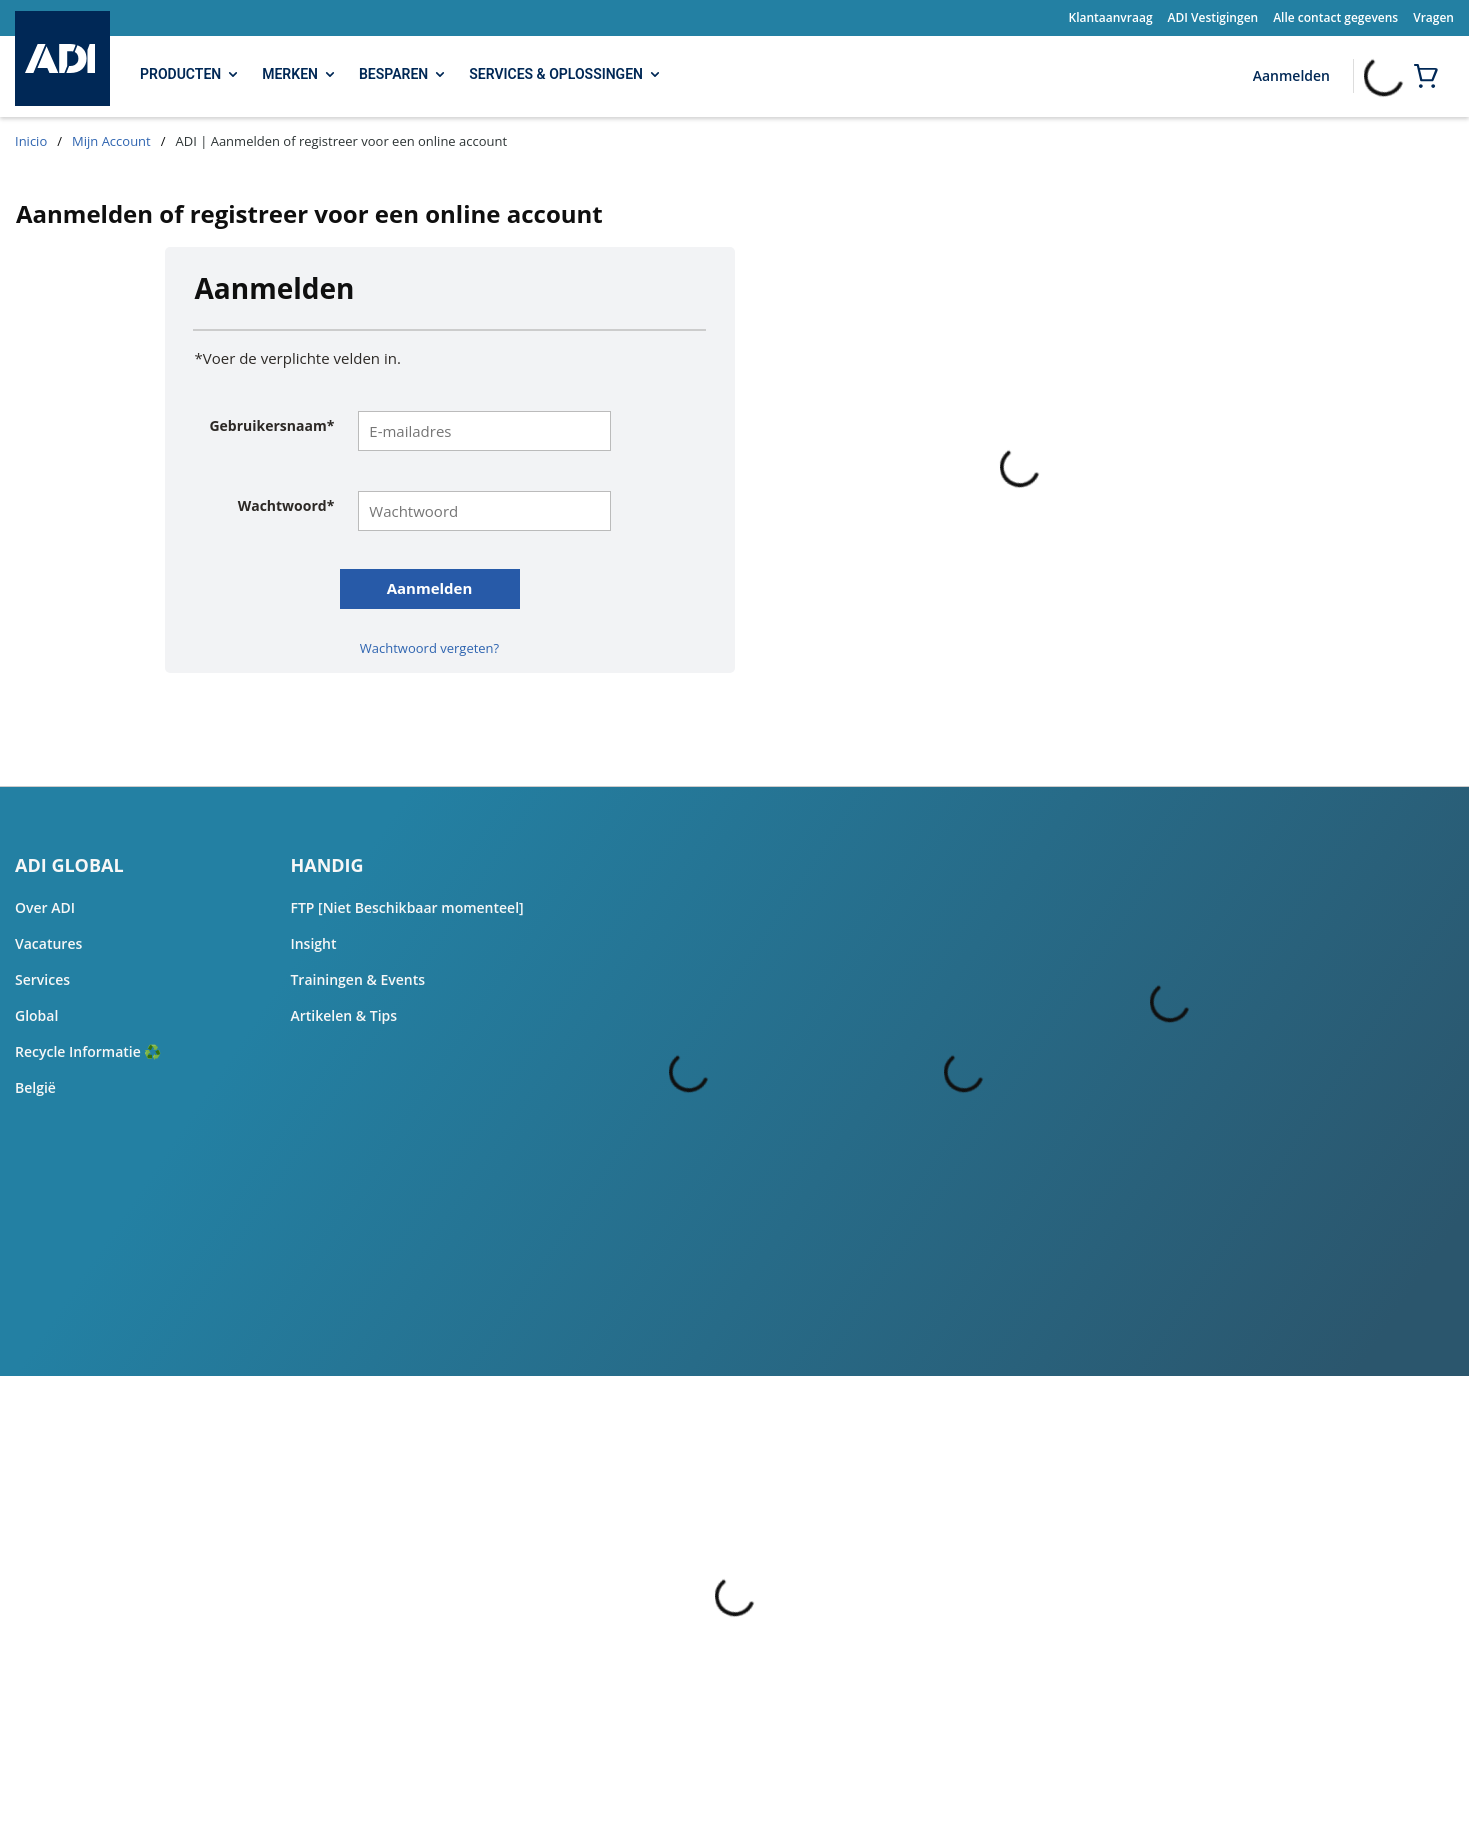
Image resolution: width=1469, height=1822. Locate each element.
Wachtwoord (286, 506)
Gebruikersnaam (271, 426)
